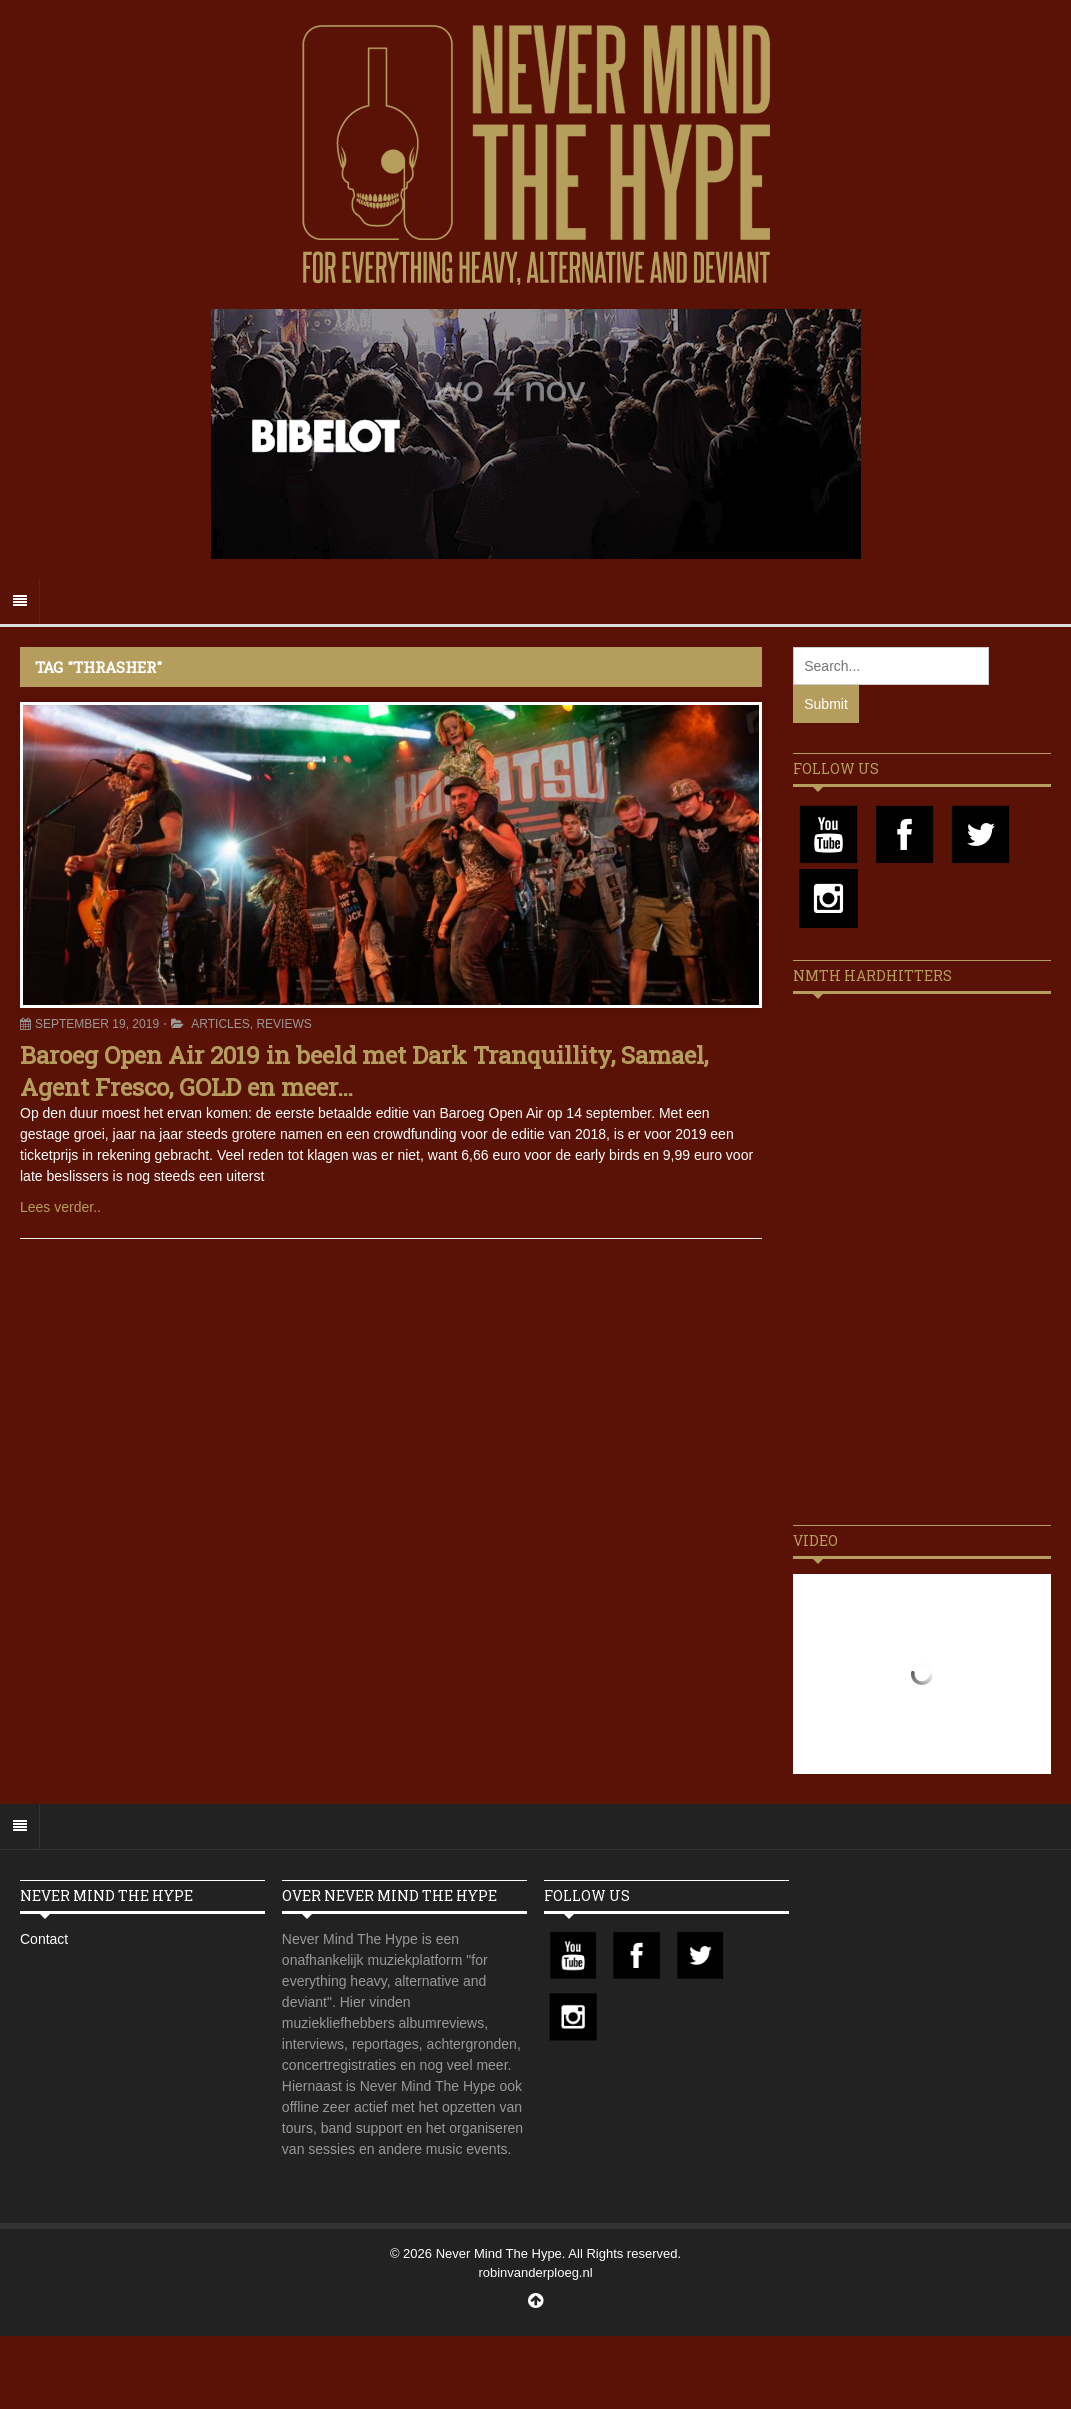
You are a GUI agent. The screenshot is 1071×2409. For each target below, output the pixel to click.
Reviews (283, 1024)
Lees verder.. (60, 1207)
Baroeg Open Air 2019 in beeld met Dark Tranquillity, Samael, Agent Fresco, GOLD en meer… (364, 1070)
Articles (220, 1024)
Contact (44, 1939)
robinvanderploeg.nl (535, 2272)
